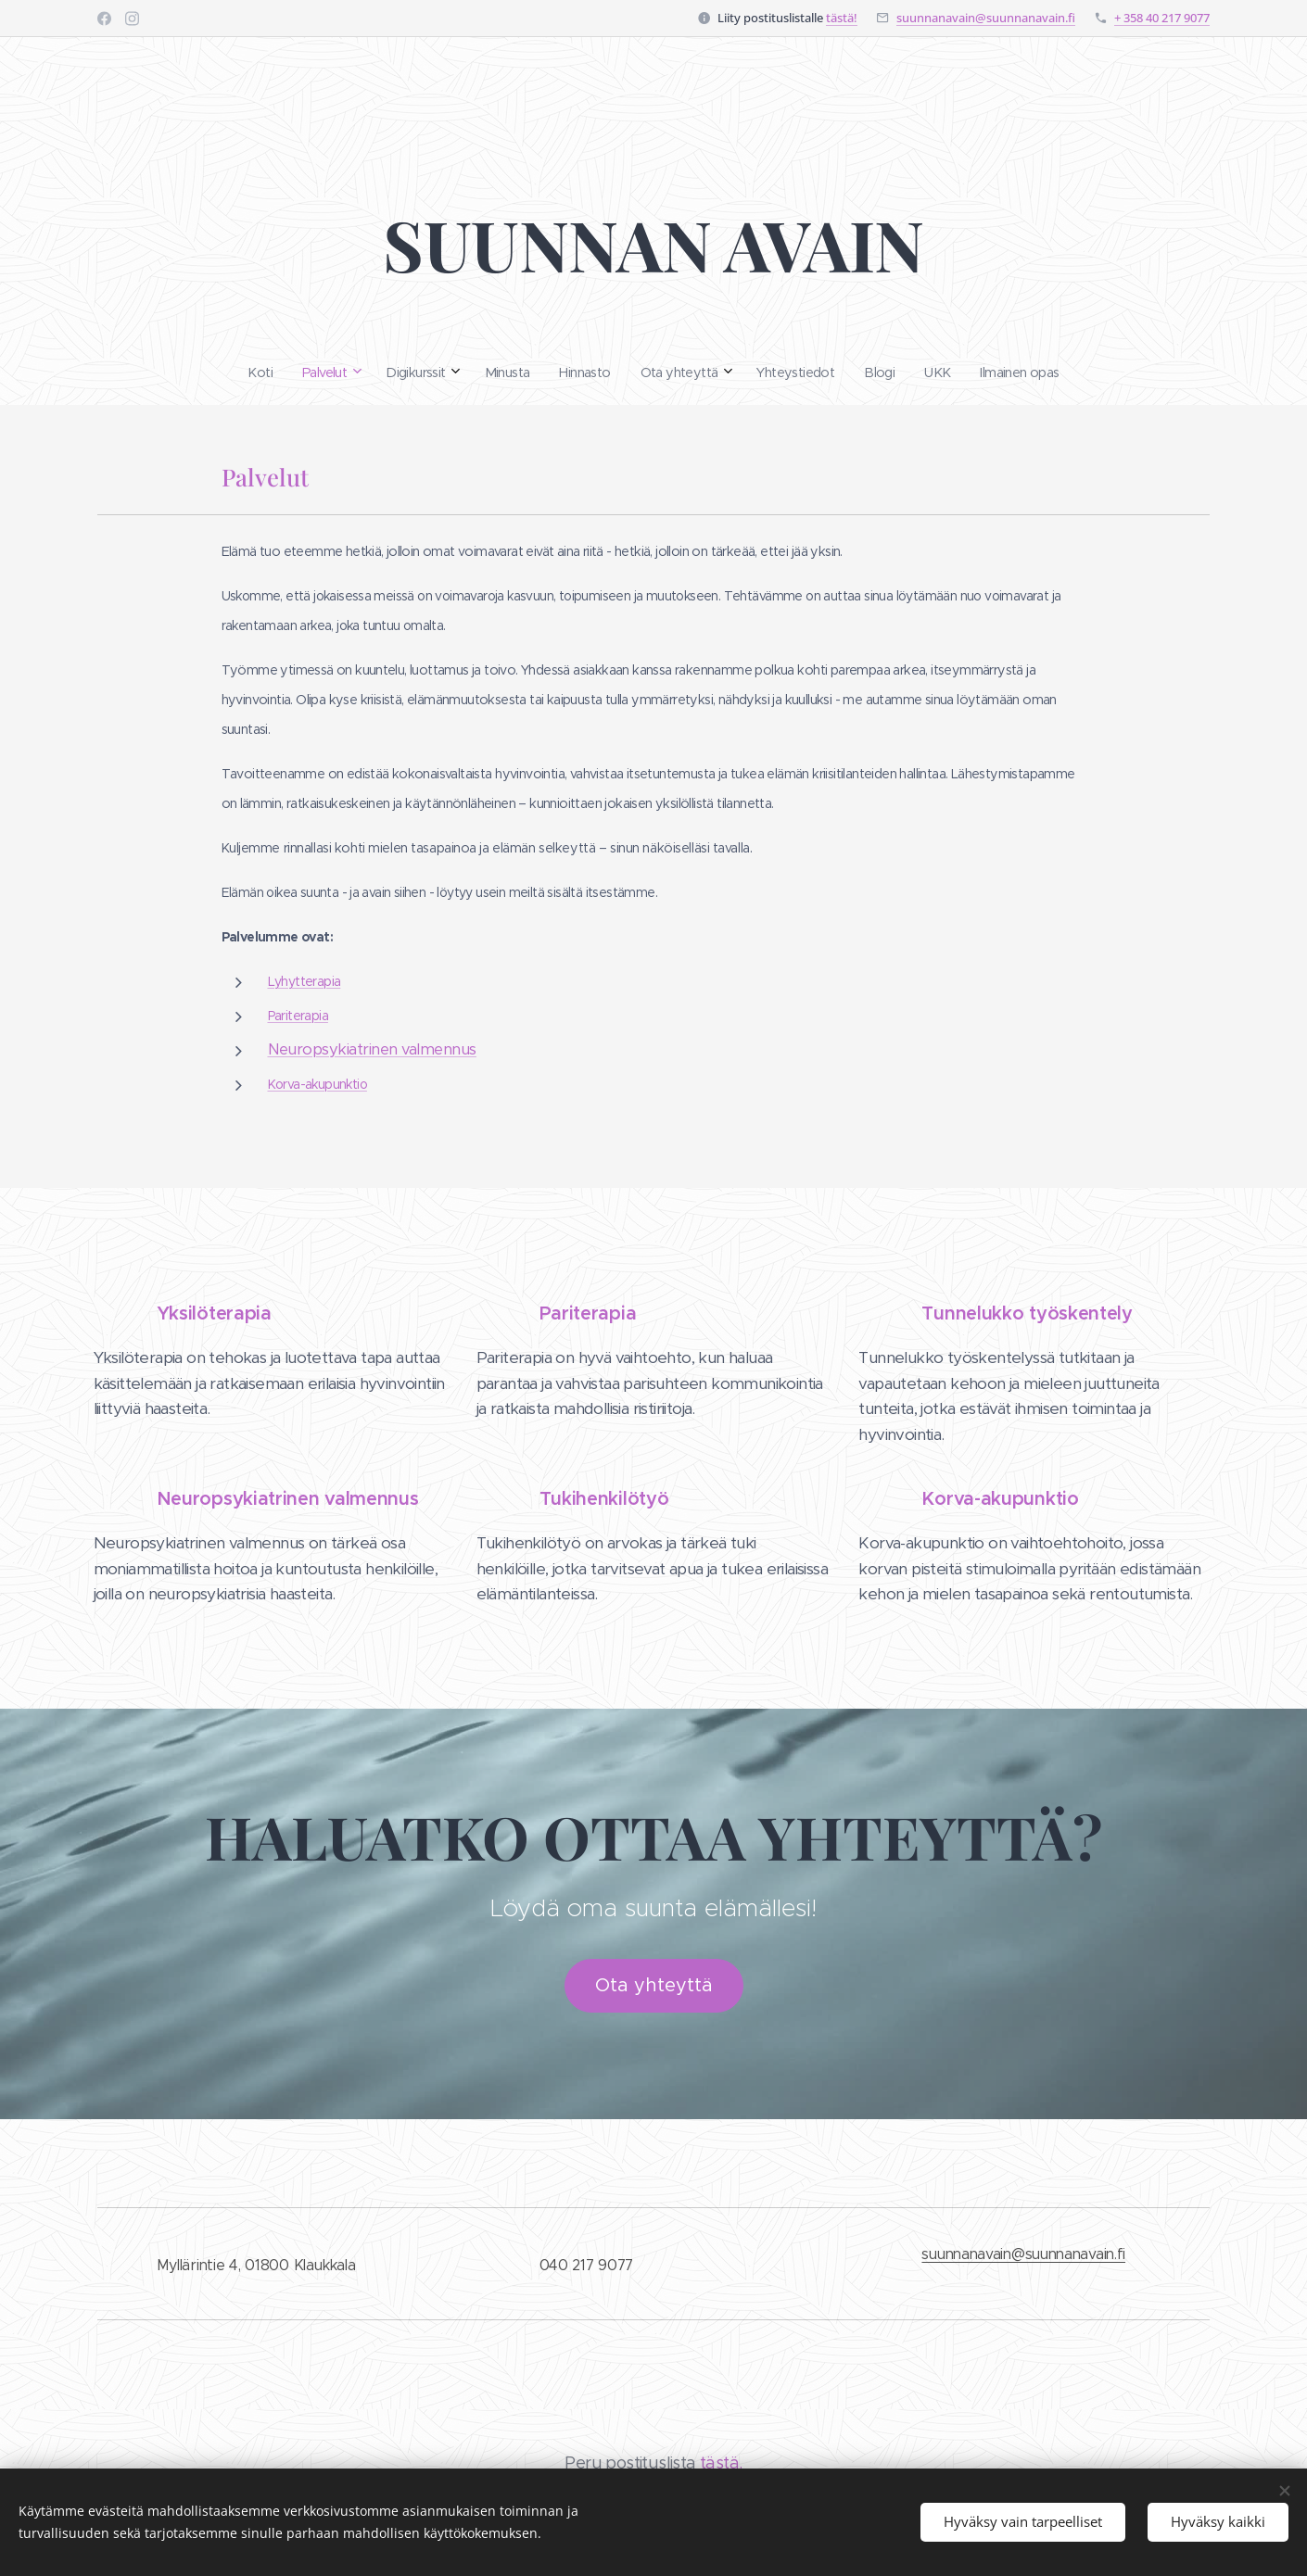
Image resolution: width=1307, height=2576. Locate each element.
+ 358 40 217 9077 (1162, 17)
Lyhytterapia (304, 981)
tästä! (841, 17)
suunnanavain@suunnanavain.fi (985, 17)
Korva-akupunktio (317, 1084)
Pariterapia (298, 1015)
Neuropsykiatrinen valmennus (372, 1049)
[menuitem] (513, 372)
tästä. (721, 2463)
